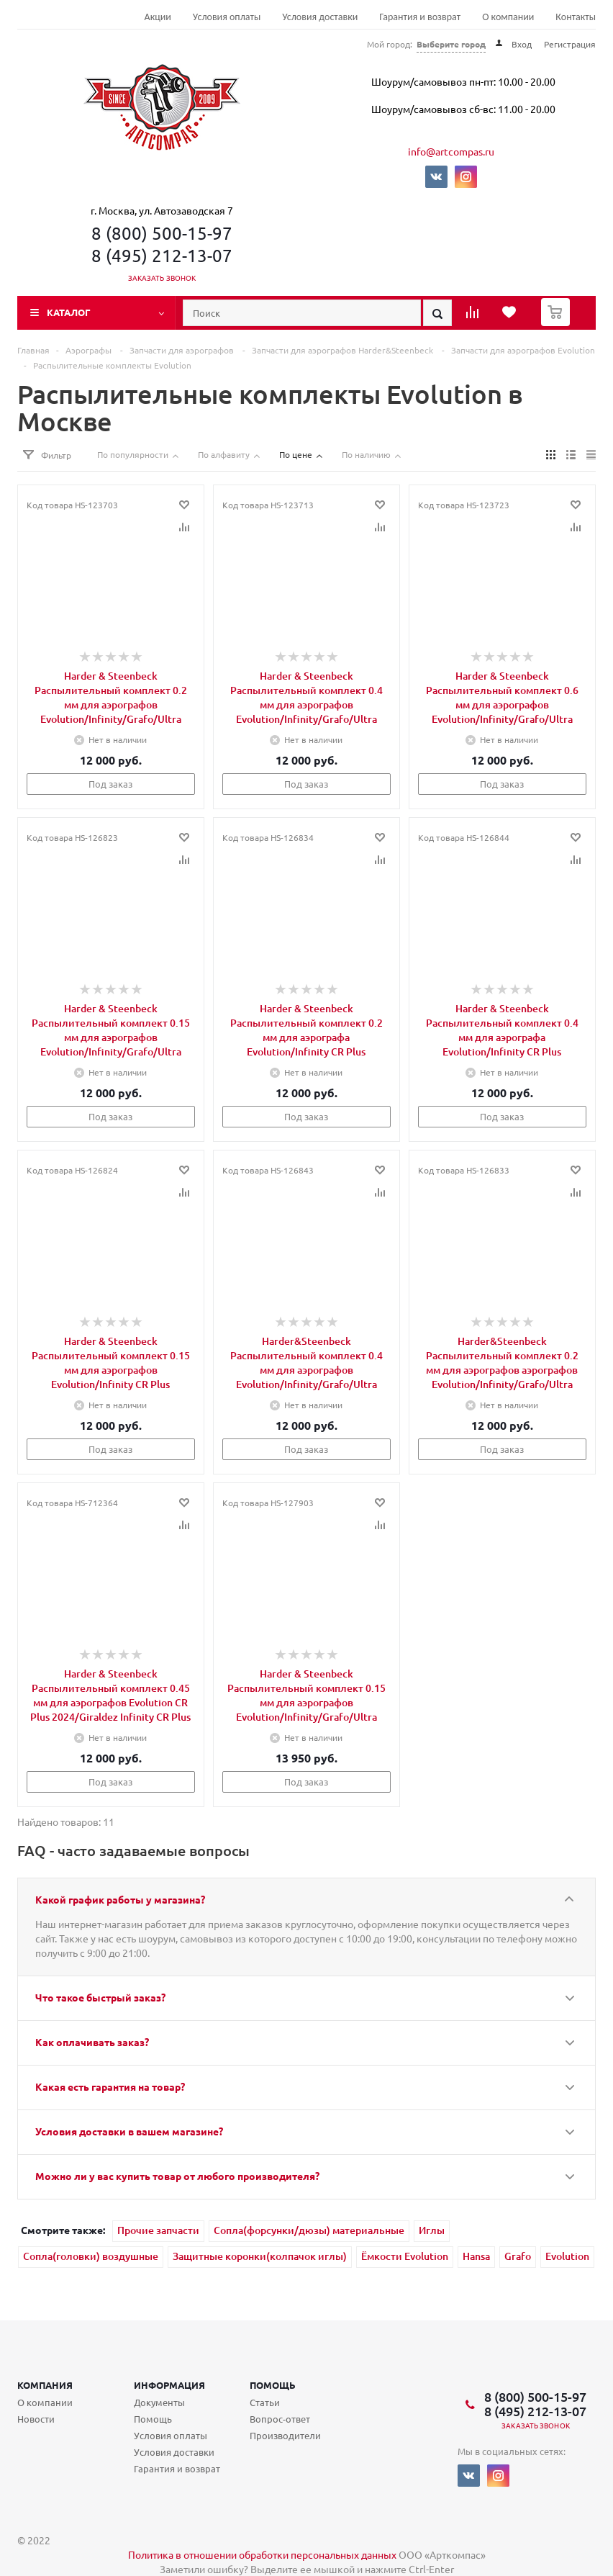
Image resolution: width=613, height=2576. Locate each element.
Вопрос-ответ (280, 2419)
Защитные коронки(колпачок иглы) (260, 2256)
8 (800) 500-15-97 (161, 232)
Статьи (265, 2402)
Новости (36, 2419)
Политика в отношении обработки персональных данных (262, 2554)
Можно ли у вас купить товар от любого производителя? (177, 2175)
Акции (158, 17)
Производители (285, 2435)
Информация (169, 2385)
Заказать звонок (162, 277)
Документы (159, 2402)
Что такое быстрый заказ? (100, 1997)
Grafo (517, 2256)
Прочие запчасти (158, 2230)
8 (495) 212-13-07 (161, 255)
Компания (45, 2385)
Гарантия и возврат (419, 17)
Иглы (432, 2230)
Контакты (575, 17)
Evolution (567, 2256)
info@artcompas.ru (451, 151)
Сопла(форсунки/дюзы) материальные (309, 2230)
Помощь (273, 2385)
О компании (508, 17)
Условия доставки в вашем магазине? (129, 2131)
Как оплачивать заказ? (92, 2041)
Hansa (476, 2256)
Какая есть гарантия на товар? (110, 2086)
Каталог (69, 312)
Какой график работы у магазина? (120, 1899)
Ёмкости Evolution (404, 2256)
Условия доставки (320, 17)
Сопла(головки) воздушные (90, 2256)
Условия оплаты (226, 17)
